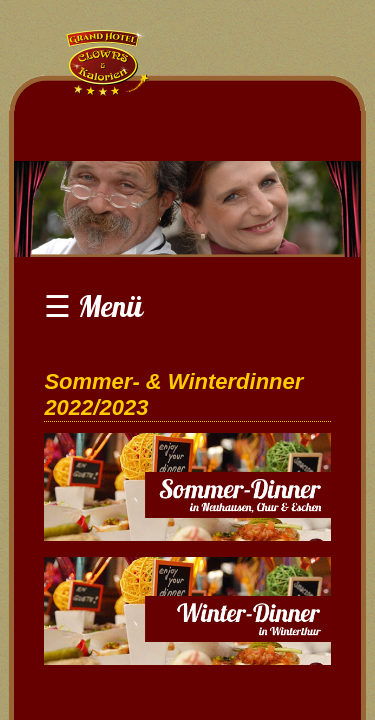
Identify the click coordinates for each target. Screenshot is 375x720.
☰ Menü (93, 306)
